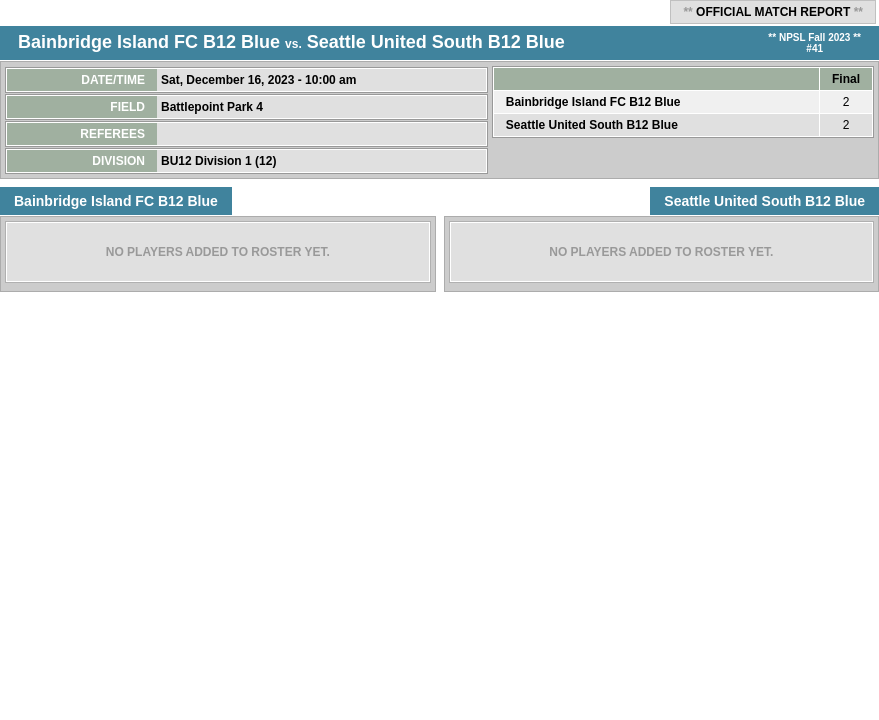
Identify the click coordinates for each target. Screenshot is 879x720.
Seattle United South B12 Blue (436, 42)
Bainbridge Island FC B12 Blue (149, 42)
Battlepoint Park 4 (213, 107)
